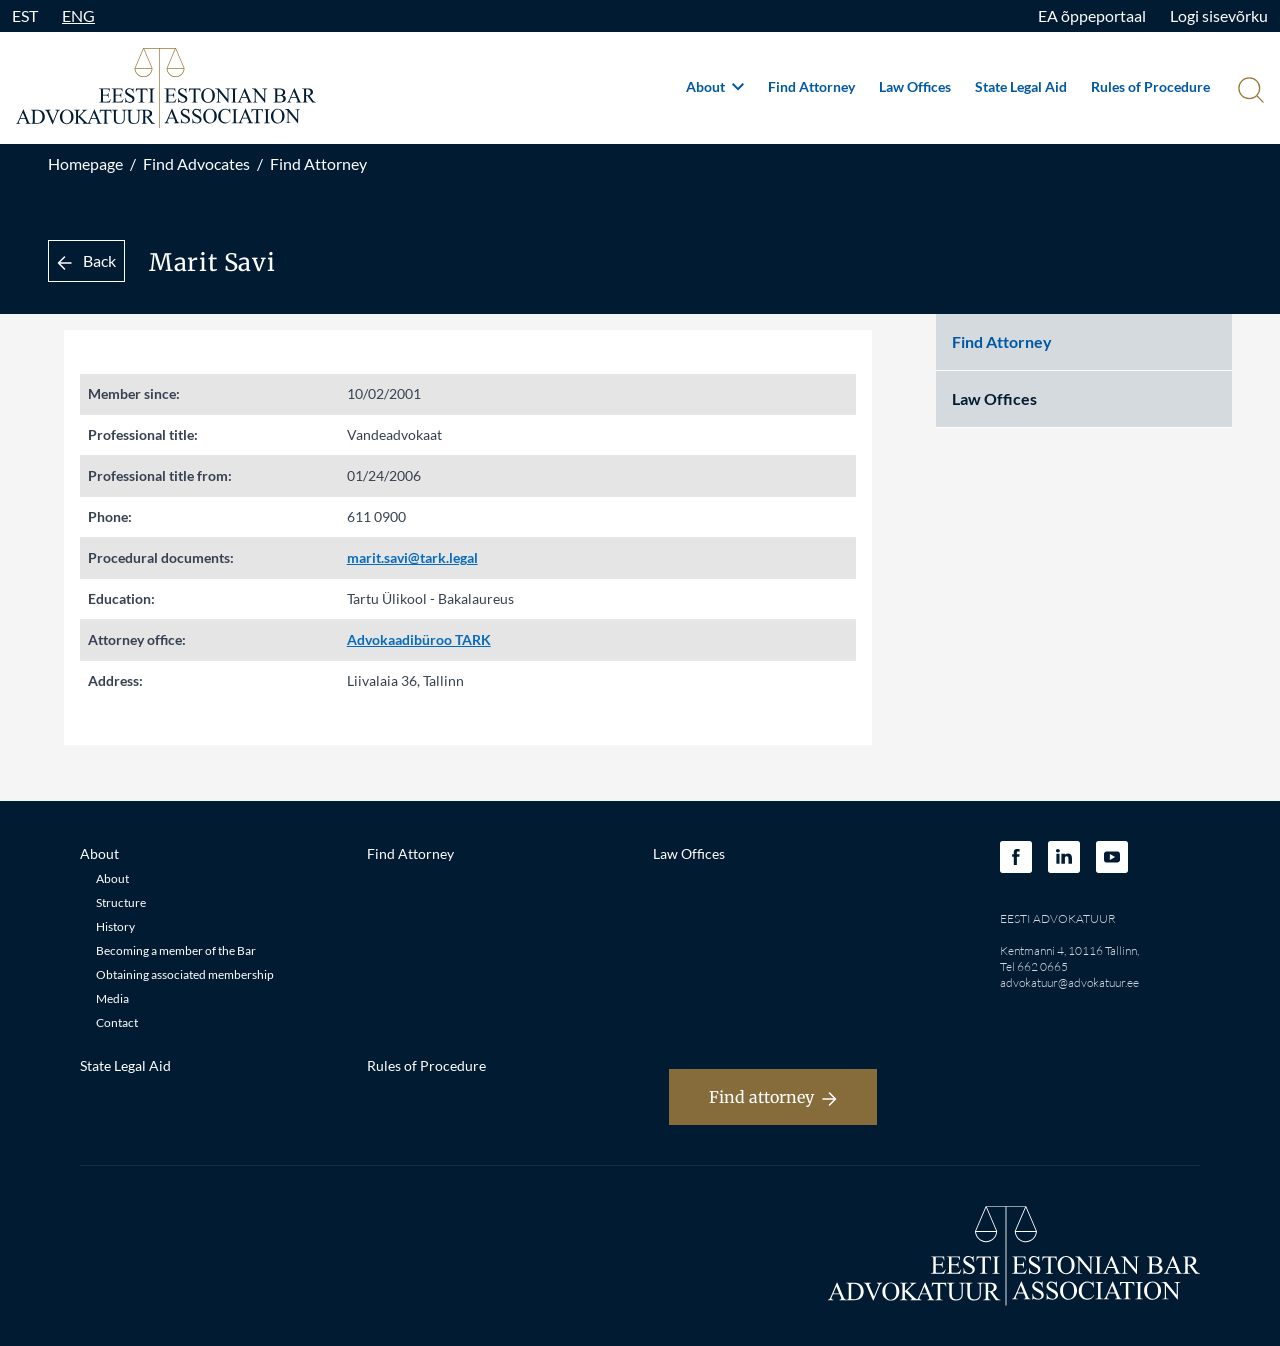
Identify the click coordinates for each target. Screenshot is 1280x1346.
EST (25, 15)
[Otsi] (1249, 92)
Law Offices (915, 86)
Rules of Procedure (1150, 86)
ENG (78, 15)
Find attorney (773, 1097)
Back (86, 260)
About (715, 86)
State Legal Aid (1021, 86)
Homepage (85, 163)
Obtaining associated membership (185, 974)
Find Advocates (196, 163)
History (115, 926)
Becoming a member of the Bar (176, 950)
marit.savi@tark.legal (412, 557)
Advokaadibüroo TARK (419, 639)
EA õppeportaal (1092, 15)
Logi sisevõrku (1219, 15)
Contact (117, 1022)
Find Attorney (811, 86)
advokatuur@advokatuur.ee (1069, 982)
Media (112, 998)
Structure (121, 902)
